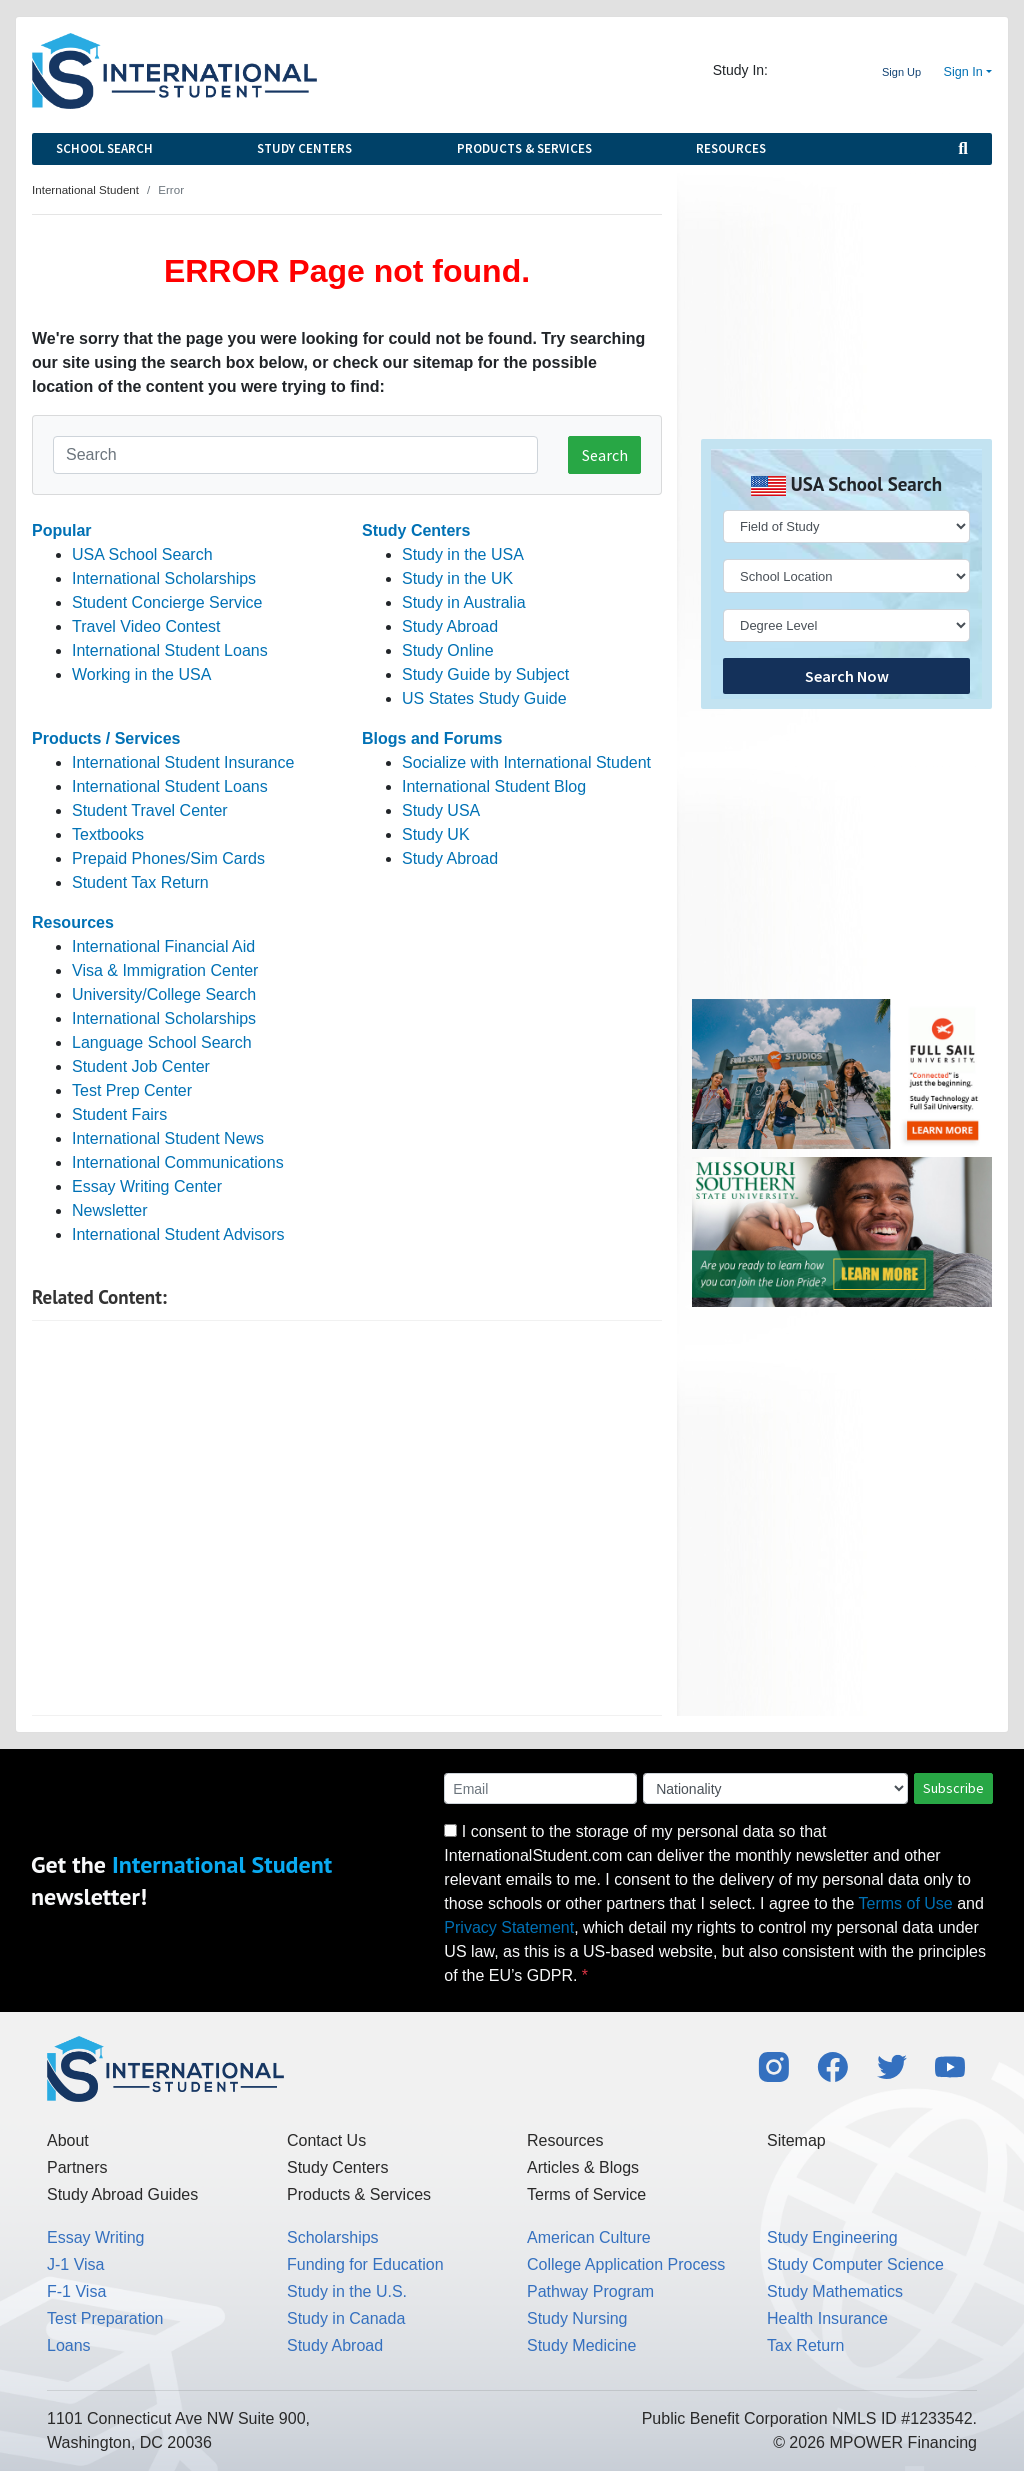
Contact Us (326, 2140)
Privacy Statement (509, 1927)
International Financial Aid (163, 946)
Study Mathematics (835, 2291)
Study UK (436, 834)
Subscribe (953, 1788)
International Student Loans (170, 650)
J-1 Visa (76, 2264)
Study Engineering (832, 2237)
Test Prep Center (132, 1090)
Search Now (847, 676)
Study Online (448, 650)
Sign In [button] (963, 72)
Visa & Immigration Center (165, 970)
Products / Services (106, 738)
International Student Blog (494, 786)
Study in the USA (463, 554)
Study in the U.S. (347, 2291)
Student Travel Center (150, 810)
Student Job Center (141, 1066)
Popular (62, 530)
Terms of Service (586, 2194)
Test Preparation (105, 2318)
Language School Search (162, 1042)
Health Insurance (827, 2318)
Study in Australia (464, 602)
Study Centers (304, 148)
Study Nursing (577, 2318)
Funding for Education (365, 2264)
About (68, 2140)
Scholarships (333, 2237)
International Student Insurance (183, 762)
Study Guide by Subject (485, 674)
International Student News (168, 1138)
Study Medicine (581, 2345)
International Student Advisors (178, 1234)
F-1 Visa (76, 2291)
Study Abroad (450, 626)
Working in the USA (141, 674)
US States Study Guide (484, 698)
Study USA (441, 810)
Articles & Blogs (583, 2167)
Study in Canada (346, 2318)
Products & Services (524, 148)
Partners (77, 2167)
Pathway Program (590, 2291)
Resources (731, 148)
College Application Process (626, 2264)
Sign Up (901, 72)
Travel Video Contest (146, 626)
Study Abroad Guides (122, 2194)
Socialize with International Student (526, 762)
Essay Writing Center (147, 1186)
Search (605, 455)
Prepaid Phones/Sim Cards (168, 858)
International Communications (178, 1162)
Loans (69, 2345)
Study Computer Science (855, 2264)
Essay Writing (96, 2237)
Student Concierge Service (167, 602)
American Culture (589, 2237)
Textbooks (108, 834)
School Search (104, 148)
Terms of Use (906, 1903)
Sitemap (796, 2140)
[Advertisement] (347, 1518)
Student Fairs (119, 1114)
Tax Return (805, 2345)
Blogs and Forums (432, 738)
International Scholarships (164, 578)
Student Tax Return (140, 882)
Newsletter (110, 1210)
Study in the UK (457, 578)
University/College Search (164, 994)
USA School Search (142, 554)
